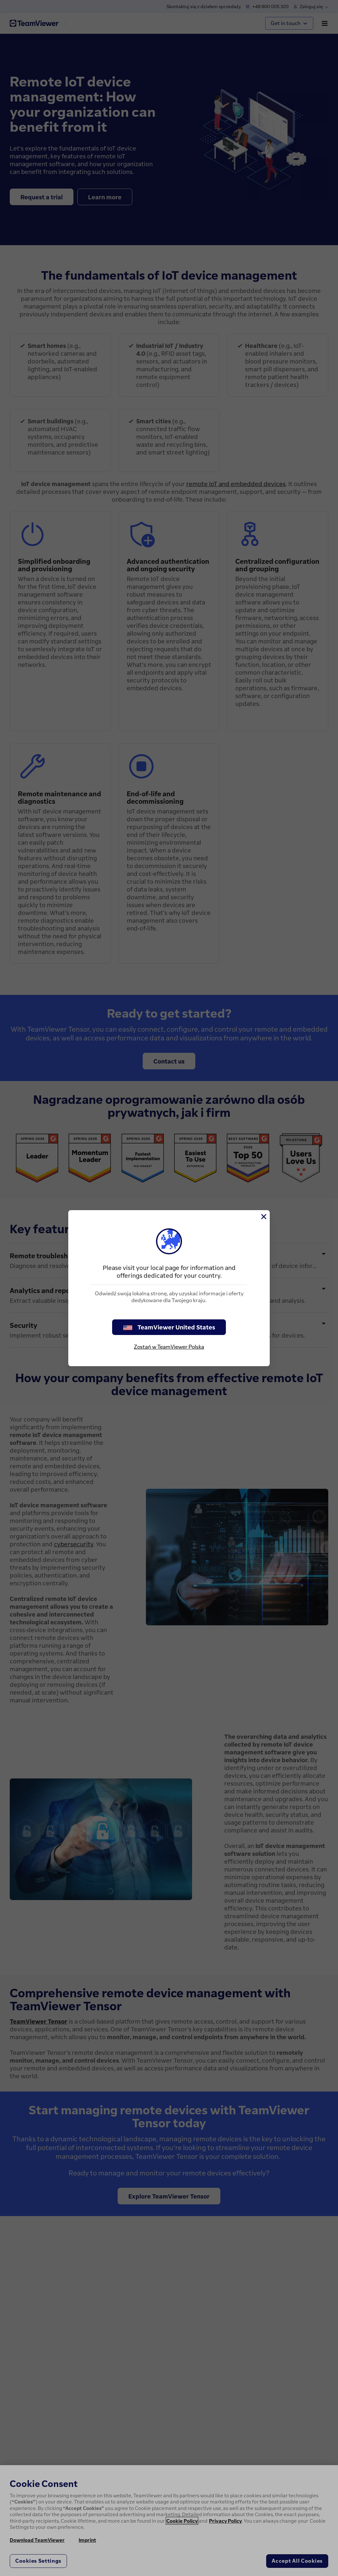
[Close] (263, 1216)
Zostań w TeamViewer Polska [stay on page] (169, 1346)
